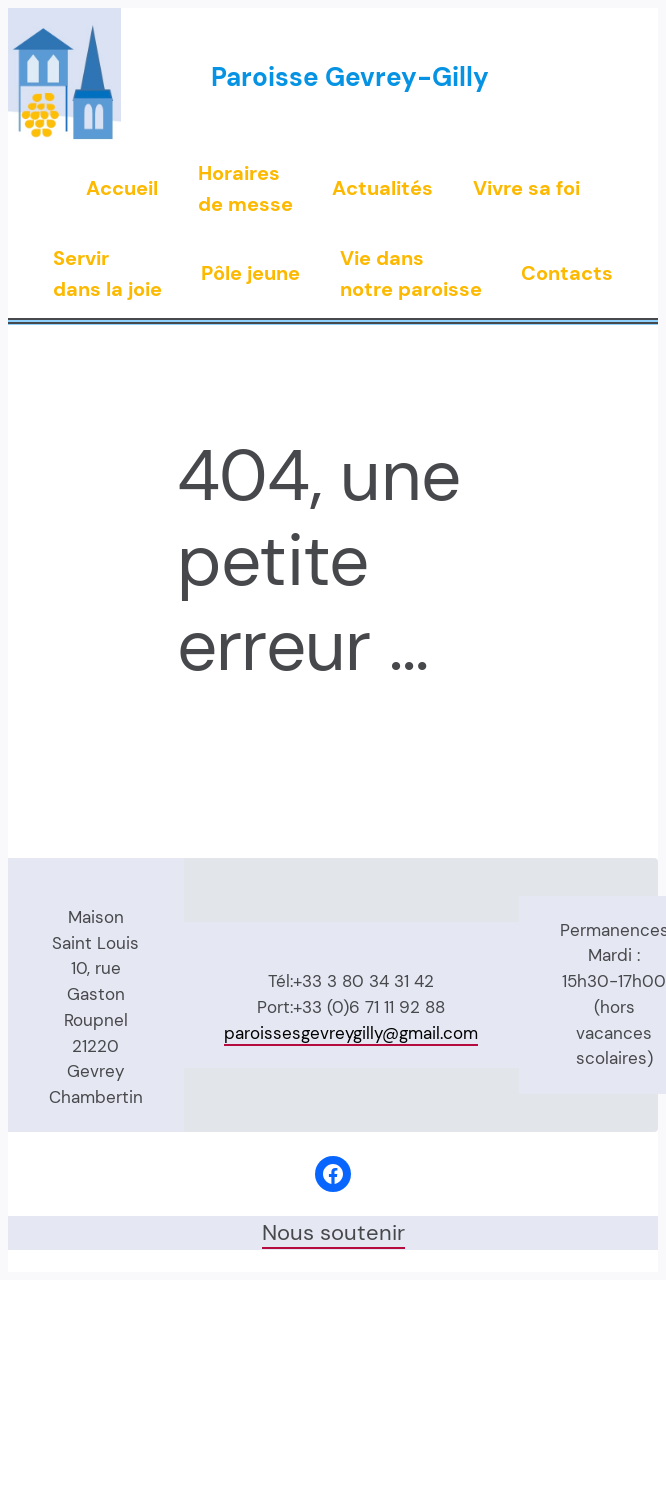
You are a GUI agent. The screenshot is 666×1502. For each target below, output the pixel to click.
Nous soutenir (333, 1232)
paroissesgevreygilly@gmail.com (351, 1033)
